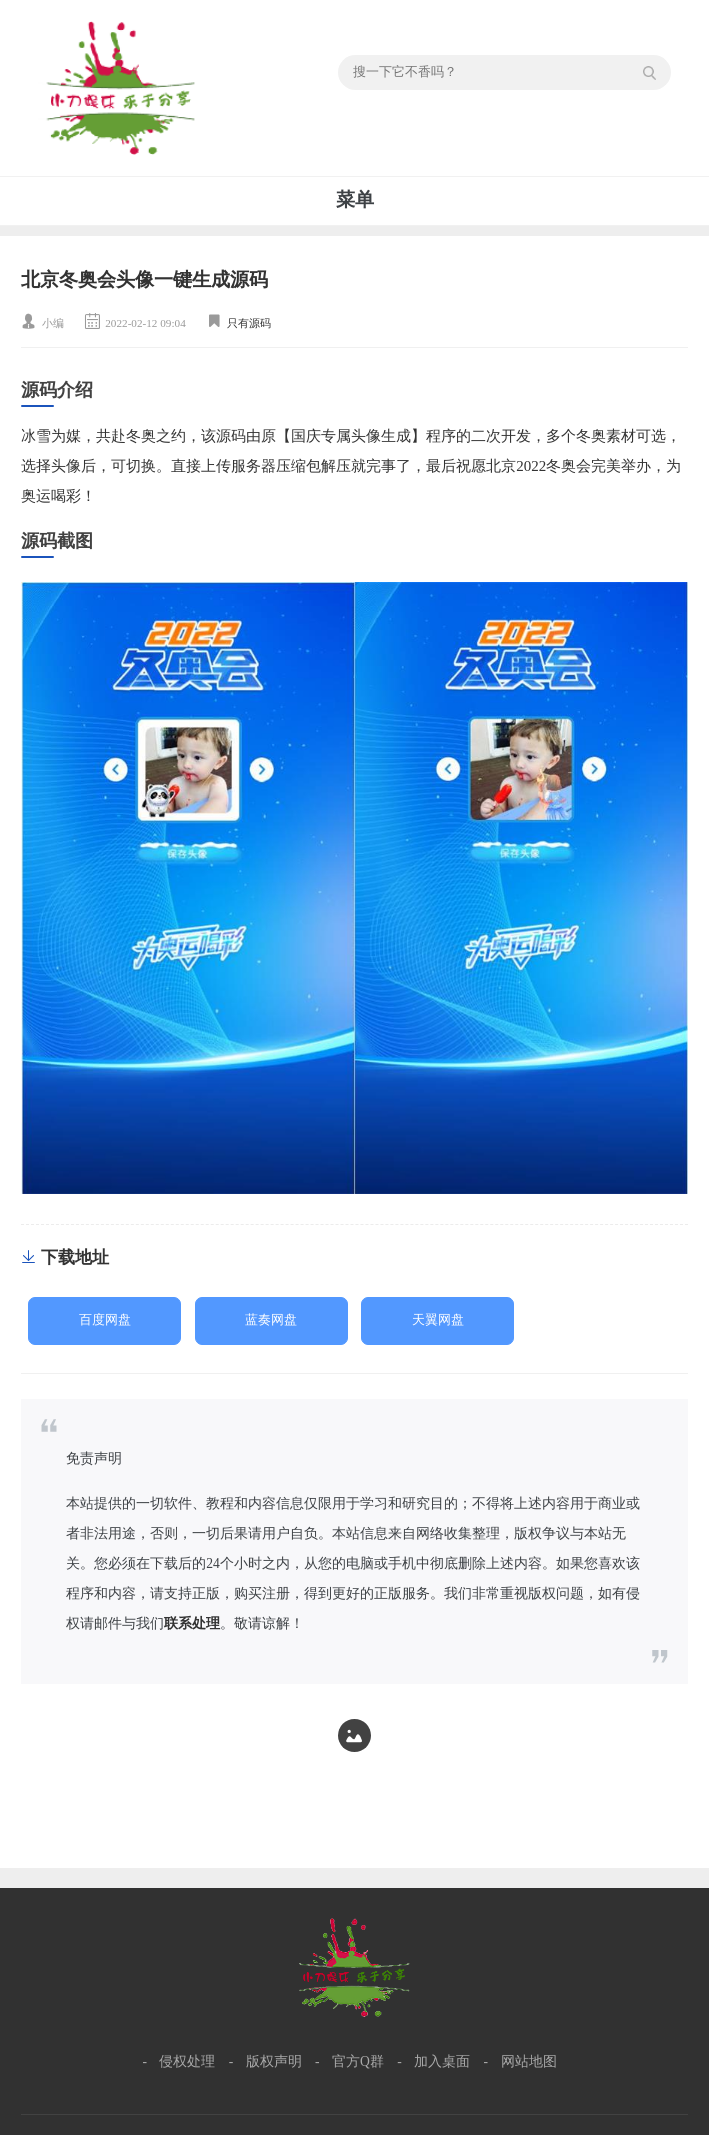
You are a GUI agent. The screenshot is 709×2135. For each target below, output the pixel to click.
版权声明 (274, 2061)
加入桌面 (442, 2061)
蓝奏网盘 (271, 1320)
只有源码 (249, 323)
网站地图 (529, 2061)
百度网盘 (105, 1320)
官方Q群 (358, 2061)
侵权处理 (187, 2061)
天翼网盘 (438, 1320)
